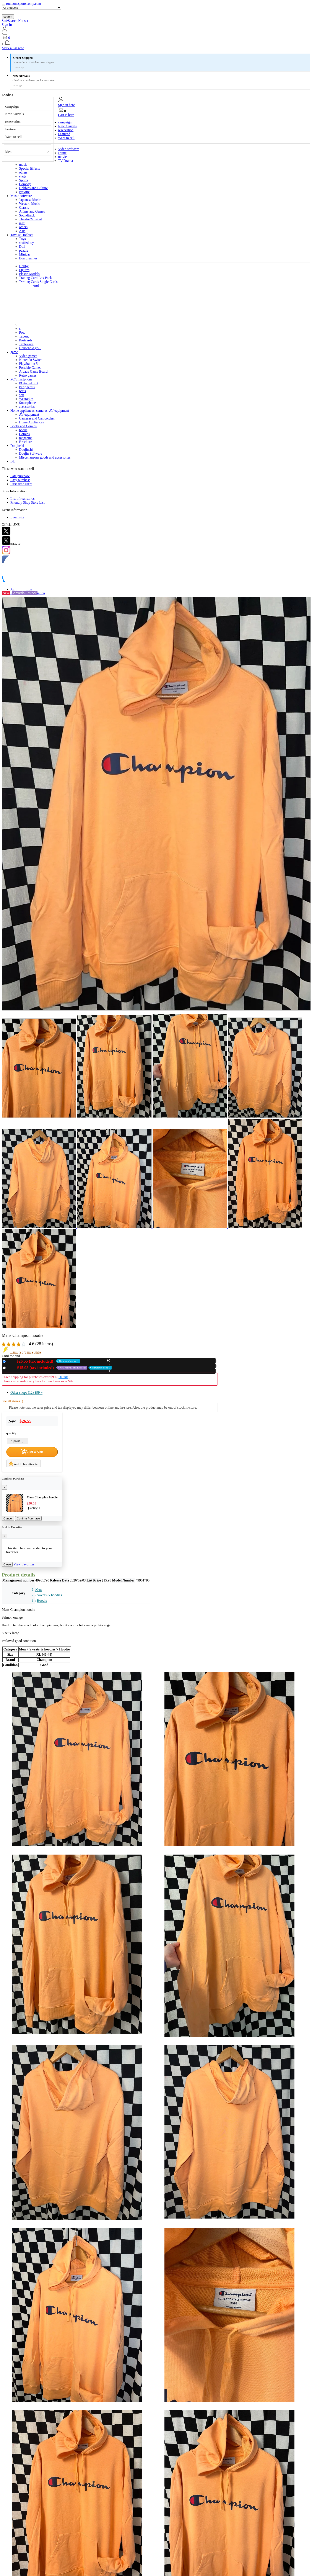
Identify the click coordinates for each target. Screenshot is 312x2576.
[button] (156, 43)
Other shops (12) (26, 1392)
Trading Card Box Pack (35, 278)
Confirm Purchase (28, 1518)
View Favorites (23, 1564)
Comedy (25, 184)
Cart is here (66, 115)
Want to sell (13, 137)
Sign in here (66, 105)
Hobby (24, 266)
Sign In (7, 24)
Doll (22, 246)
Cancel (8, 1518)
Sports (23, 180)
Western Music (29, 203)
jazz (22, 223)
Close (7, 1564)
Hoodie (42, 1600)
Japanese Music (30, 200)
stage (22, 176)
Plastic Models (29, 274)
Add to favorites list (23, 1463)
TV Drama (65, 160)
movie (62, 157)
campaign (12, 106)
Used (59, 1368)
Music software (21, 196)
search (7, 16)
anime (62, 153)
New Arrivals (14, 114)
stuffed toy (26, 242)
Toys (22, 239)
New (43, 1361)
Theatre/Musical (30, 219)
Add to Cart (32, 1452)
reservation (13, 121)
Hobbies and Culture (33, 188)
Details (63, 1377)
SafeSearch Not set (15, 21)
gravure (24, 192)
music (23, 164)
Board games (28, 258)
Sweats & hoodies (49, 1595)
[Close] (4, 1487)
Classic (24, 207)
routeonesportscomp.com (23, 3)
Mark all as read (13, 48)
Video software (68, 149)
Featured (11, 129)
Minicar (24, 254)
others (23, 172)
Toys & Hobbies (21, 235)
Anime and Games (32, 211)
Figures (24, 270)
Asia (22, 231)
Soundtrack (27, 215)
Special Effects (29, 168)
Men (8, 152)
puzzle (23, 250)
